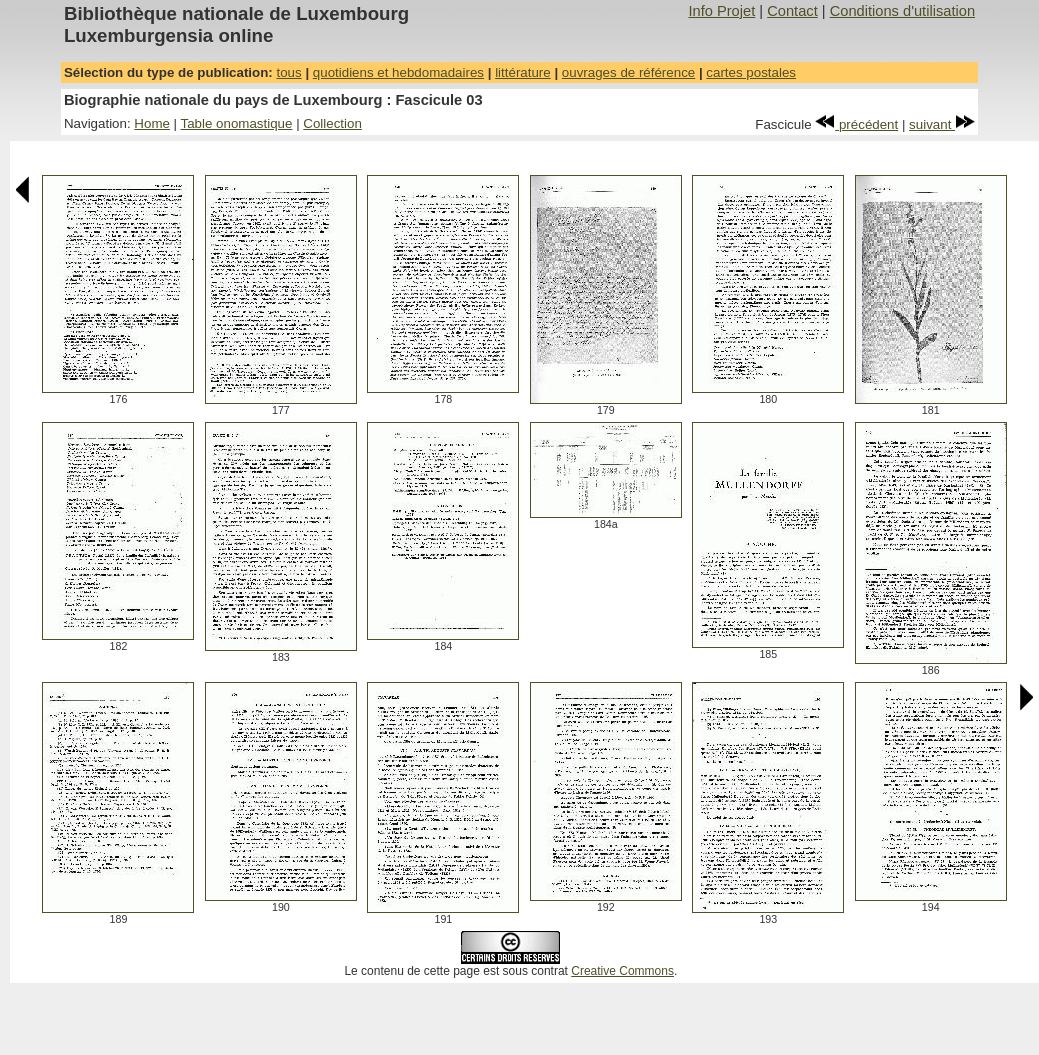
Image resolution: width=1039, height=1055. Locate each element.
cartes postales (751, 72)
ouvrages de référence (628, 72)
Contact (792, 11)
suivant (942, 124)
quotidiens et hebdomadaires (398, 72)
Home (152, 123)
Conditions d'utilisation (902, 11)
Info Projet (721, 11)
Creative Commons (622, 971)
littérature (523, 72)
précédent (856, 124)
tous (288, 72)
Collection (332, 123)
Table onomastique (237, 123)
